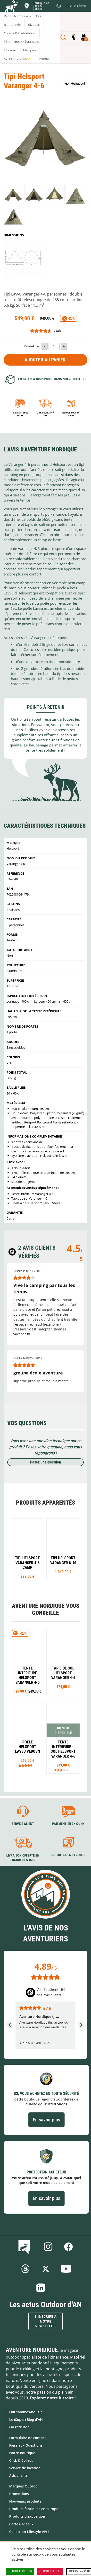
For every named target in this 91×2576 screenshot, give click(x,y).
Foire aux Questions (25, 2445)
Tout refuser (50, 2571)
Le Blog (25, 2246)
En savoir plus (46, 2120)
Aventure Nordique (32, 2349)
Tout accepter (20, 2571)
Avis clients (18, 2475)
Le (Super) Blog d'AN (26, 2419)
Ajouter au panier (45, 360)
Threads (25, 2268)
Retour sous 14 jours (70, 414)
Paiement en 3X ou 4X (20, 414)
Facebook (68, 2246)
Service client (23, 1824)
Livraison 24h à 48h (45, 414)
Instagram (48, 2246)
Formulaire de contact (27, 2437)
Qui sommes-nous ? (25, 2412)
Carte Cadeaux (21, 2524)
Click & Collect (21, 2460)
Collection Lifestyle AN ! (29, 2531)
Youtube (66, 2268)
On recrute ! (19, 2427)
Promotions (19, 2493)
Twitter (45, 2268)
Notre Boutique (22, 2452)
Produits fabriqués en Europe (33, 2508)
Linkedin (41, 2287)
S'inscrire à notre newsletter (46, 2321)
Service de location (25, 2468)
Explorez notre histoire (52, 2398)
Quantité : (32, 346)
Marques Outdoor (24, 2486)
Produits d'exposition (27, 2516)
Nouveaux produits (25, 2501)
